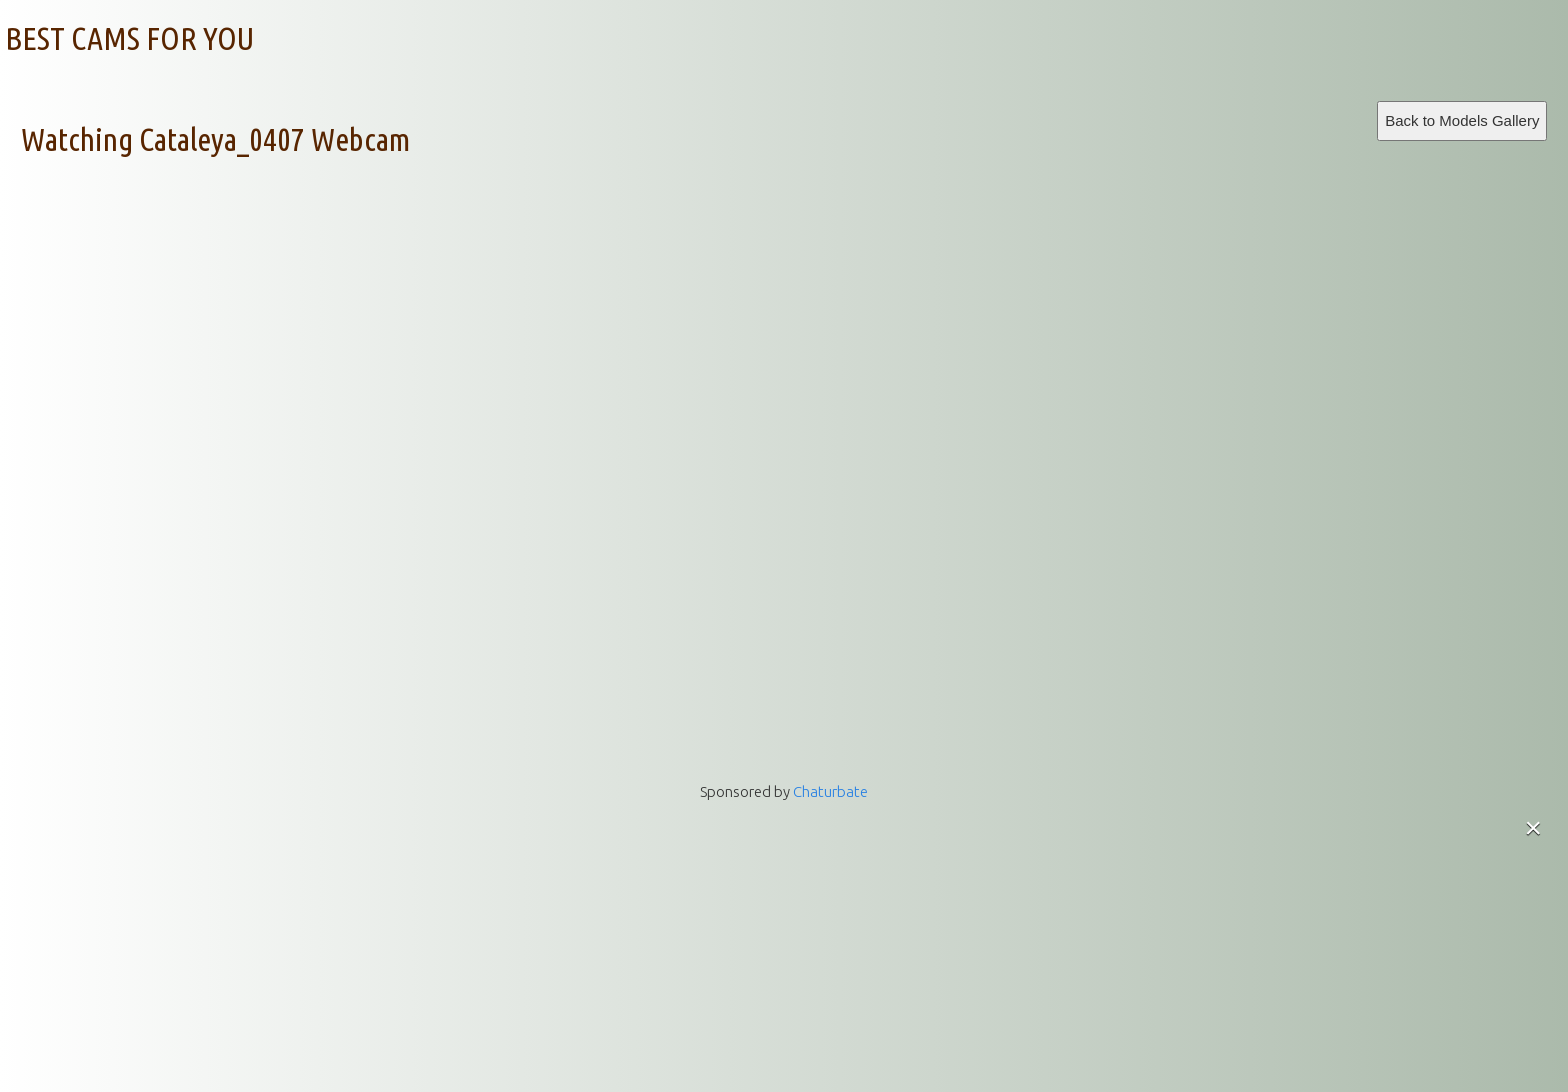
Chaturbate (830, 791)
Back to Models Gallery (1462, 120)
